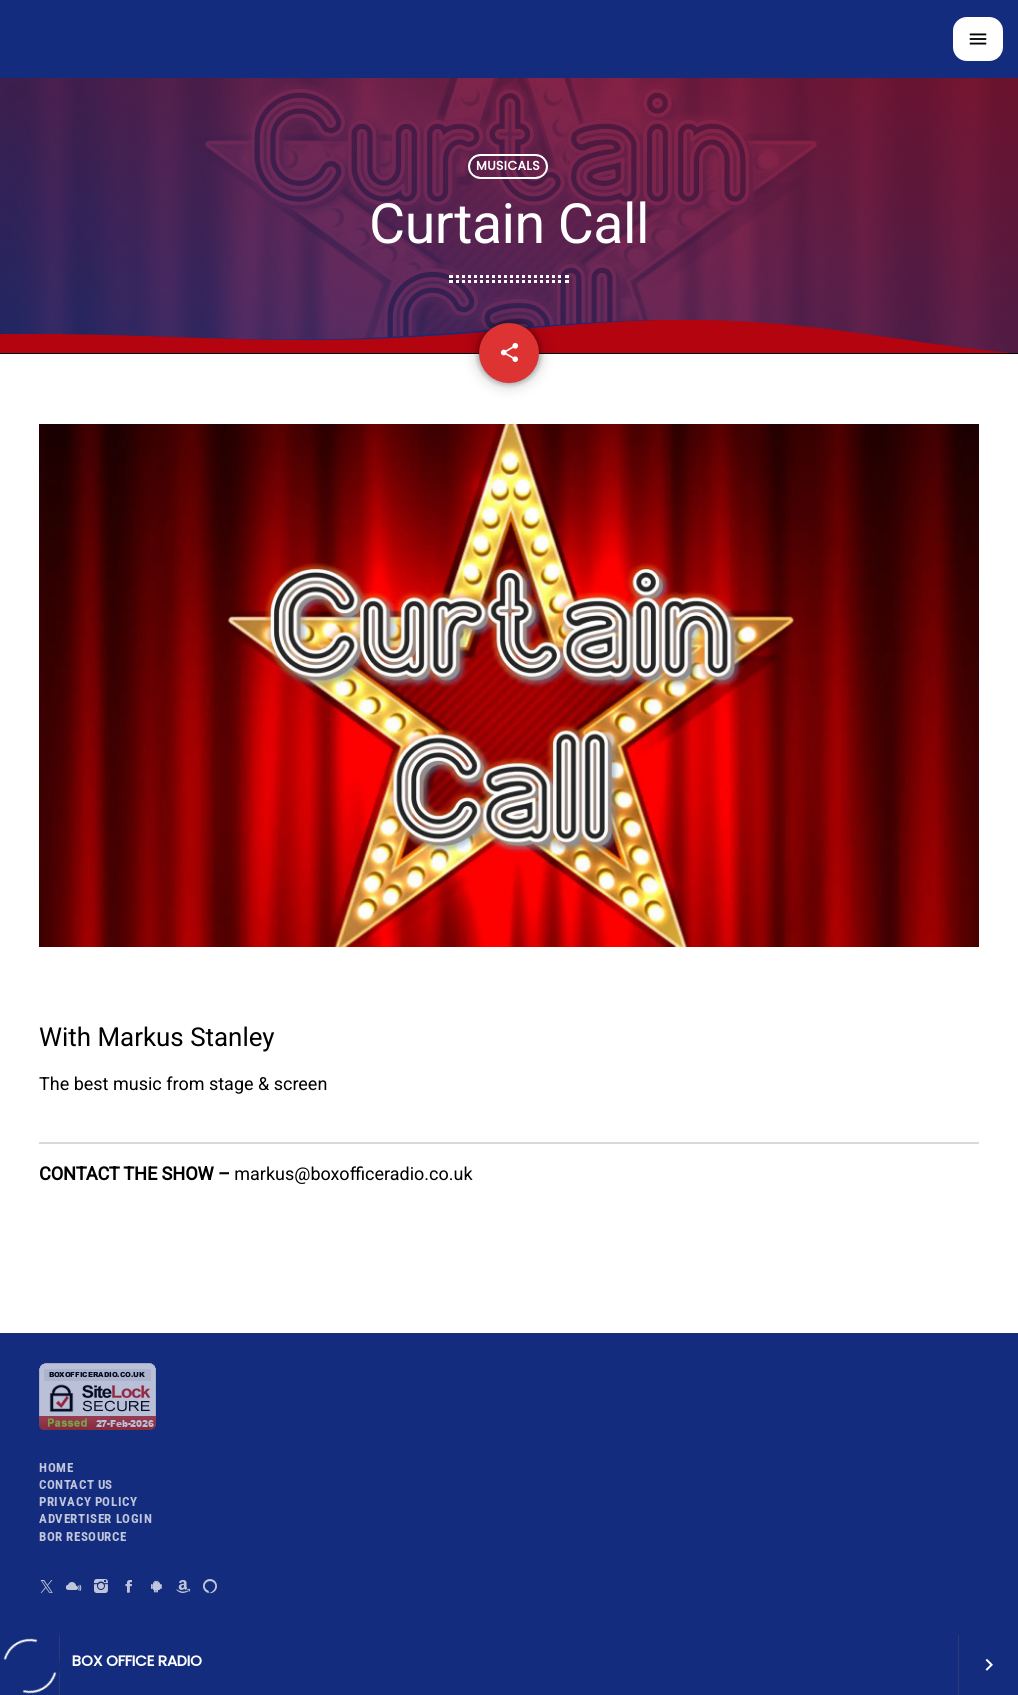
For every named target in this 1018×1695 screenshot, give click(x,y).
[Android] (156, 1586)
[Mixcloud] (74, 1586)
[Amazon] (183, 1586)
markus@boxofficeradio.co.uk (353, 1174)
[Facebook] (129, 1586)
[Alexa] (210, 1586)
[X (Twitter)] (47, 1586)
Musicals (508, 166)
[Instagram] (101, 1586)
